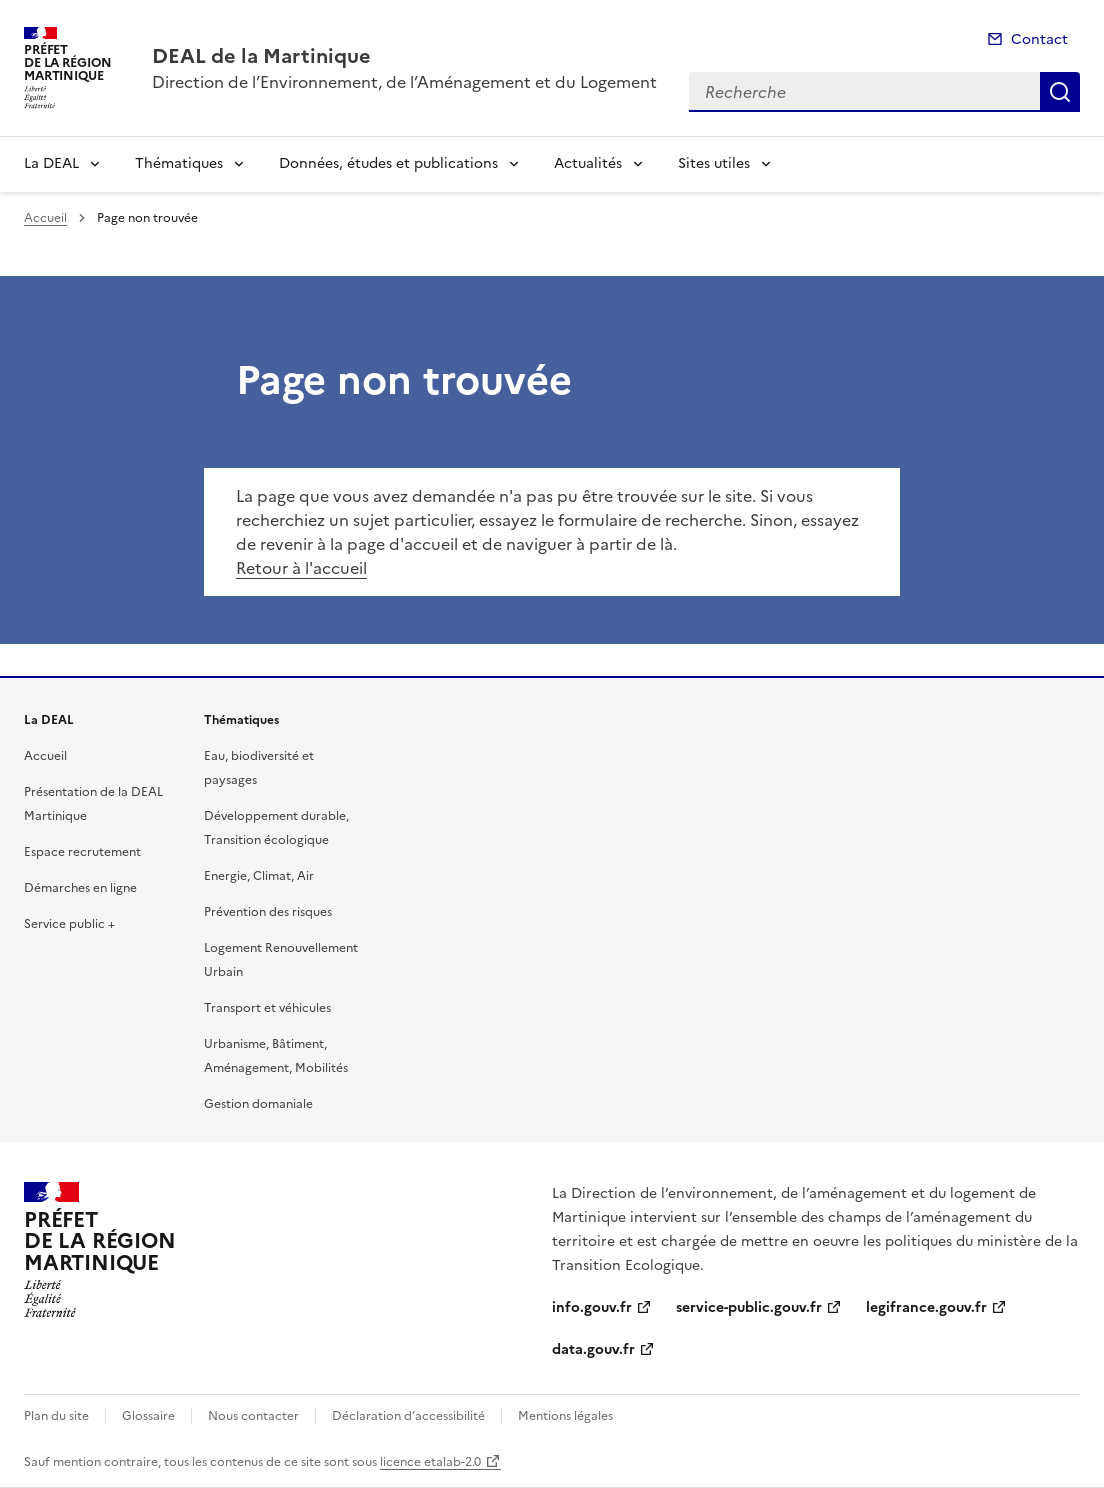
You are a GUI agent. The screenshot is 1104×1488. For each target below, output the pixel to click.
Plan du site (56, 1416)
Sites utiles (714, 163)
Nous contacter (253, 1416)
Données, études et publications (388, 163)
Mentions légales (565, 1416)
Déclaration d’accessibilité (408, 1416)
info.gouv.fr (592, 1307)
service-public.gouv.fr (749, 1307)
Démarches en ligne (80, 888)
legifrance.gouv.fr (926, 1307)
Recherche (1060, 92)
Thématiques (179, 163)
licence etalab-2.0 (430, 1462)
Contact (1039, 39)
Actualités (588, 163)
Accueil (45, 218)
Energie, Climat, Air (259, 876)
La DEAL (51, 163)
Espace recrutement (82, 852)
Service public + (69, 924)
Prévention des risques (268, 912)
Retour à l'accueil (301, 568)
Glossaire (148, 1416)
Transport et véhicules (267, 1008)
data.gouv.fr (593, 1349)
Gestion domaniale (258, 1104)
